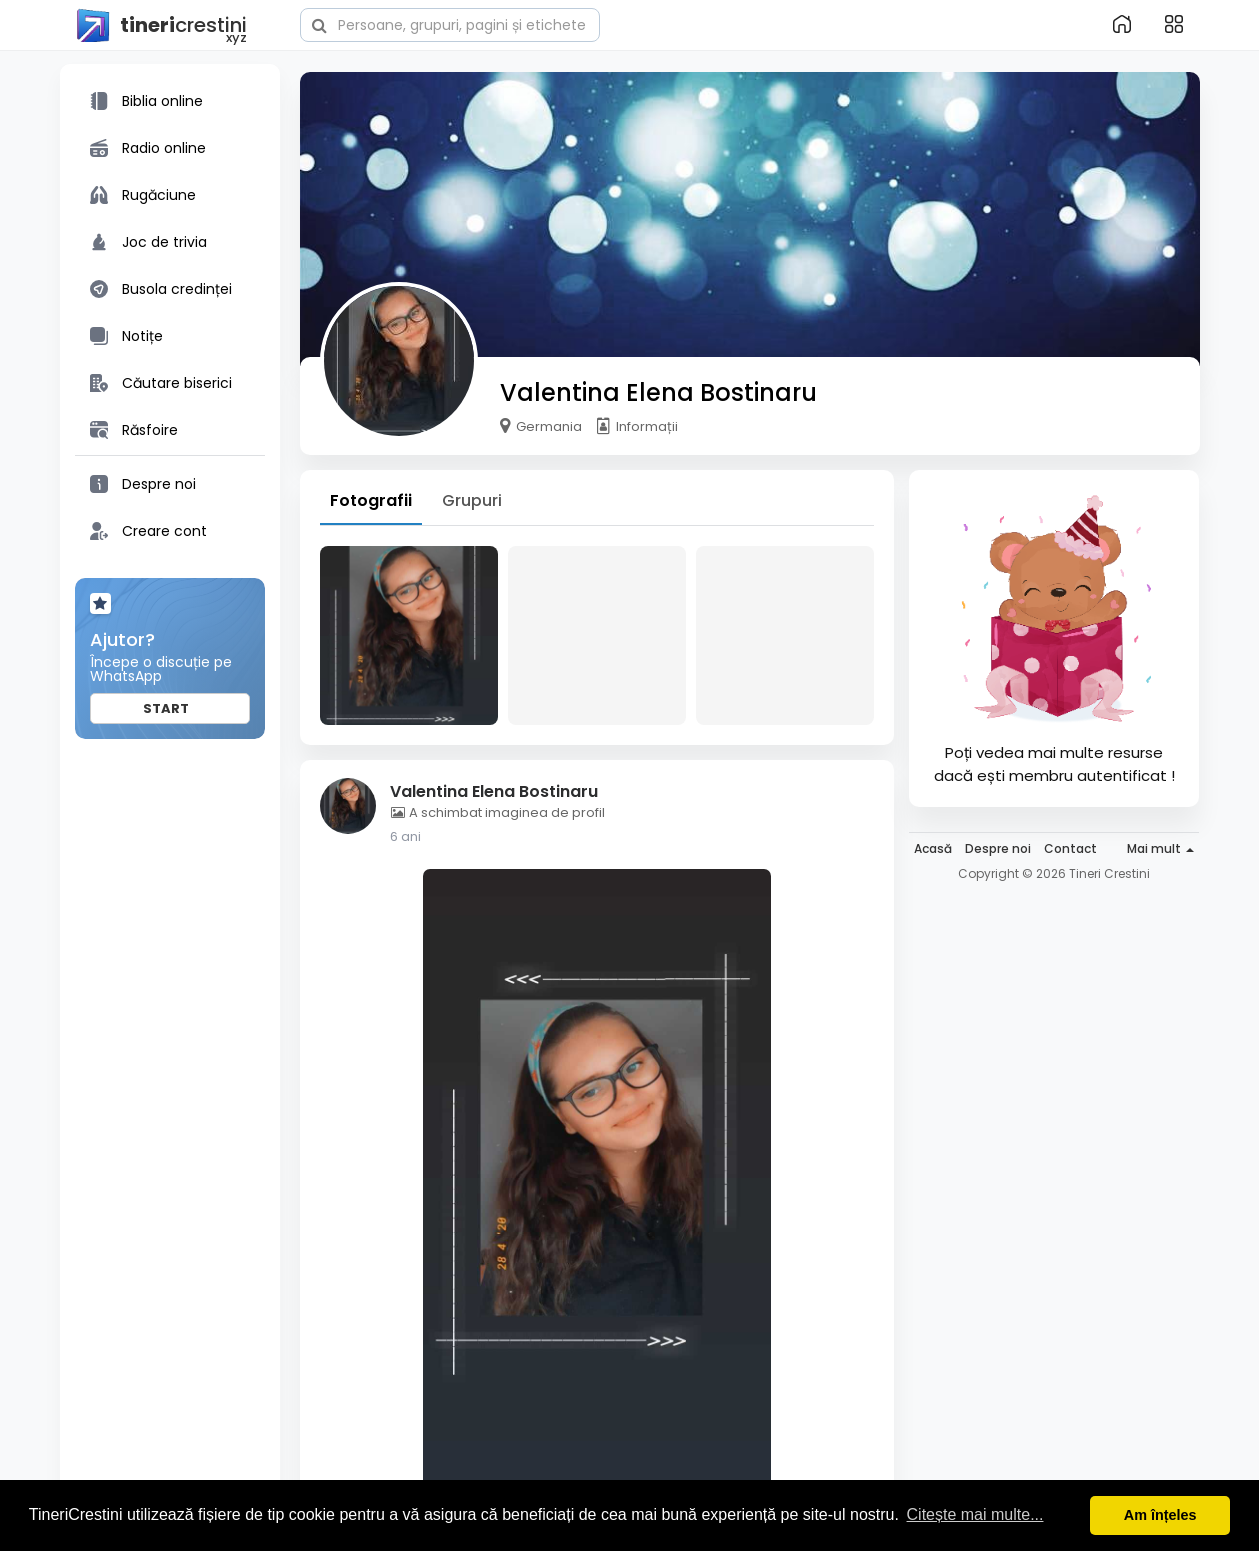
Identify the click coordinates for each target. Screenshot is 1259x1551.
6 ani (405, 836)
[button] (450, 23)
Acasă (933, 848)
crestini (161, 26)
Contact (1070, 848)
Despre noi (998, 848)
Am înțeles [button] (1160, 1515)
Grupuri (472, 500)
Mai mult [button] (1160, 848)
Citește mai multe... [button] (975, 1514)
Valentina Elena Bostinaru (658, 392)
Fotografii (371, 500)
